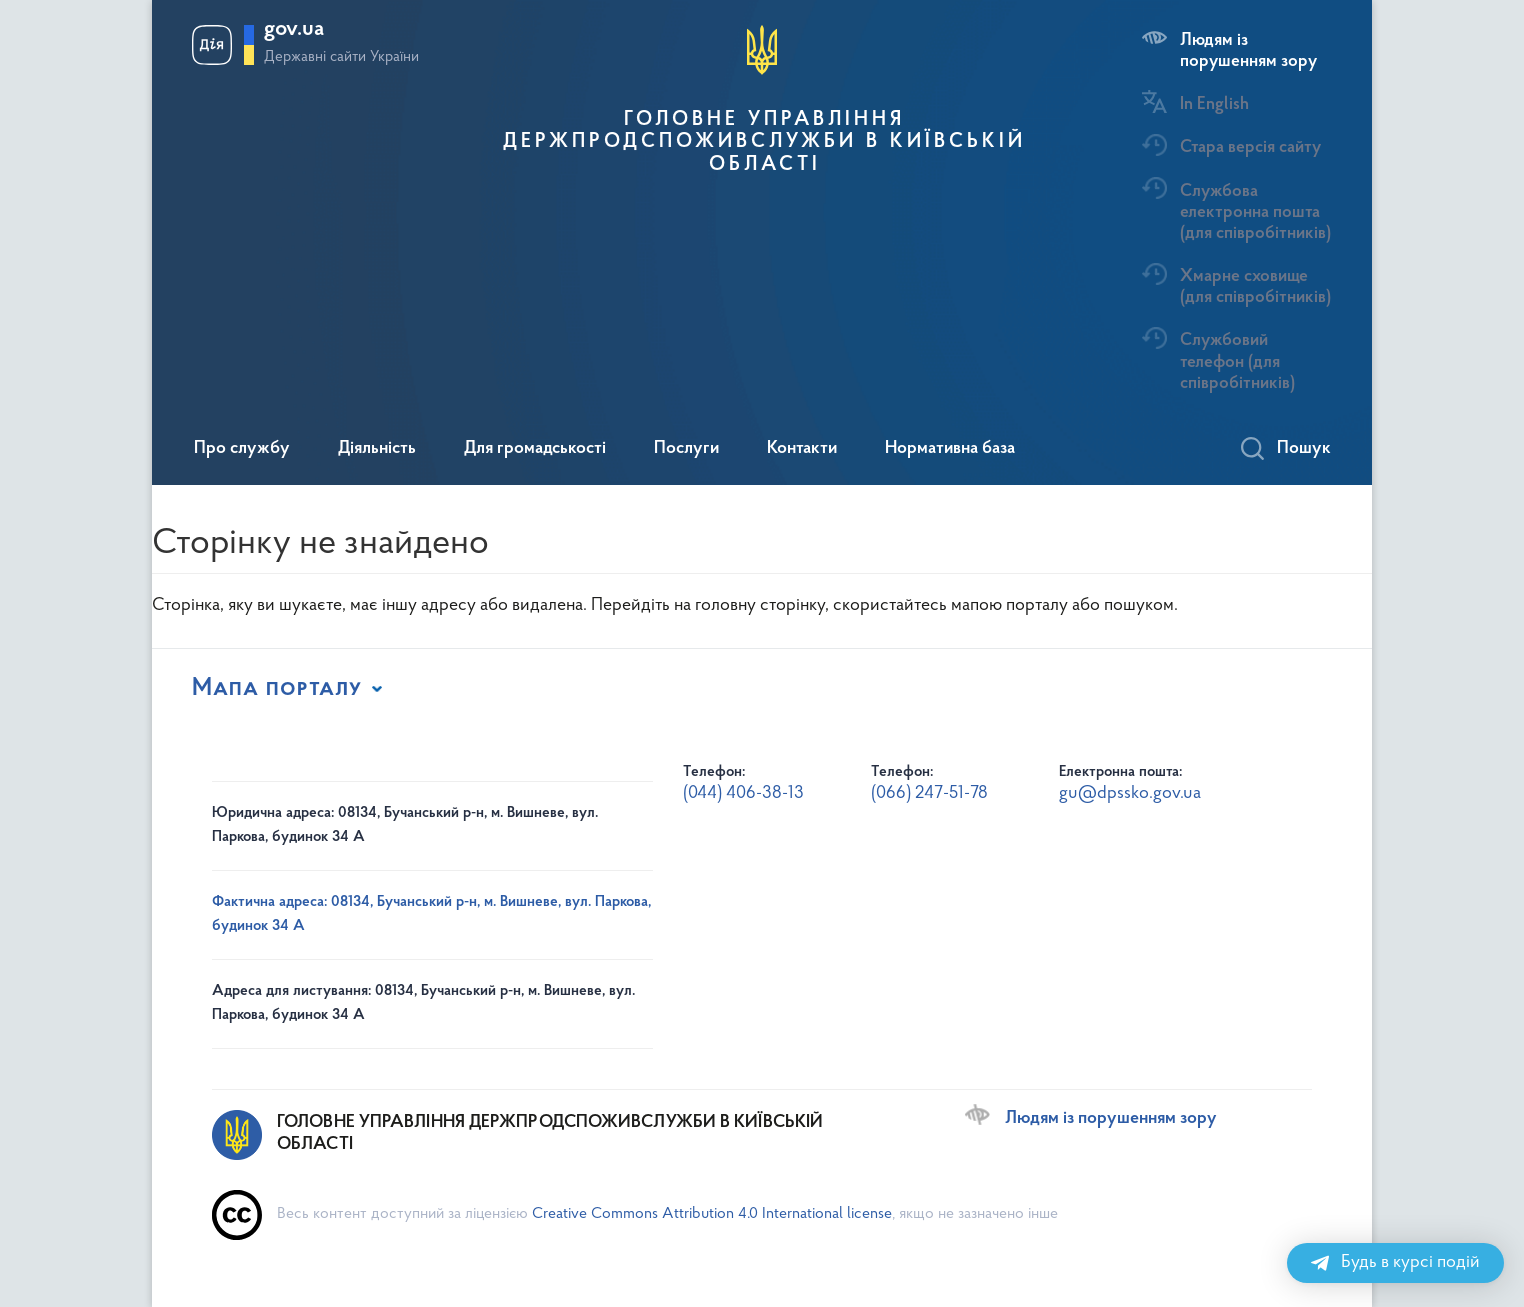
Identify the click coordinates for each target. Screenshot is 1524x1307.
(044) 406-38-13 (743, 793)
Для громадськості (535, 449)
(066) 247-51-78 (929, 793)
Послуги (686, 449)
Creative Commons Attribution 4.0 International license (712, 1214)
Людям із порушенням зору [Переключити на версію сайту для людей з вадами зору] (1111, 1119)
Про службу (242, 449)
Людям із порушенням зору (1248, 51)
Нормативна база (950, 449)
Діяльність (377, 449)
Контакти (802, 449)
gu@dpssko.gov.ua (1130, 793)
